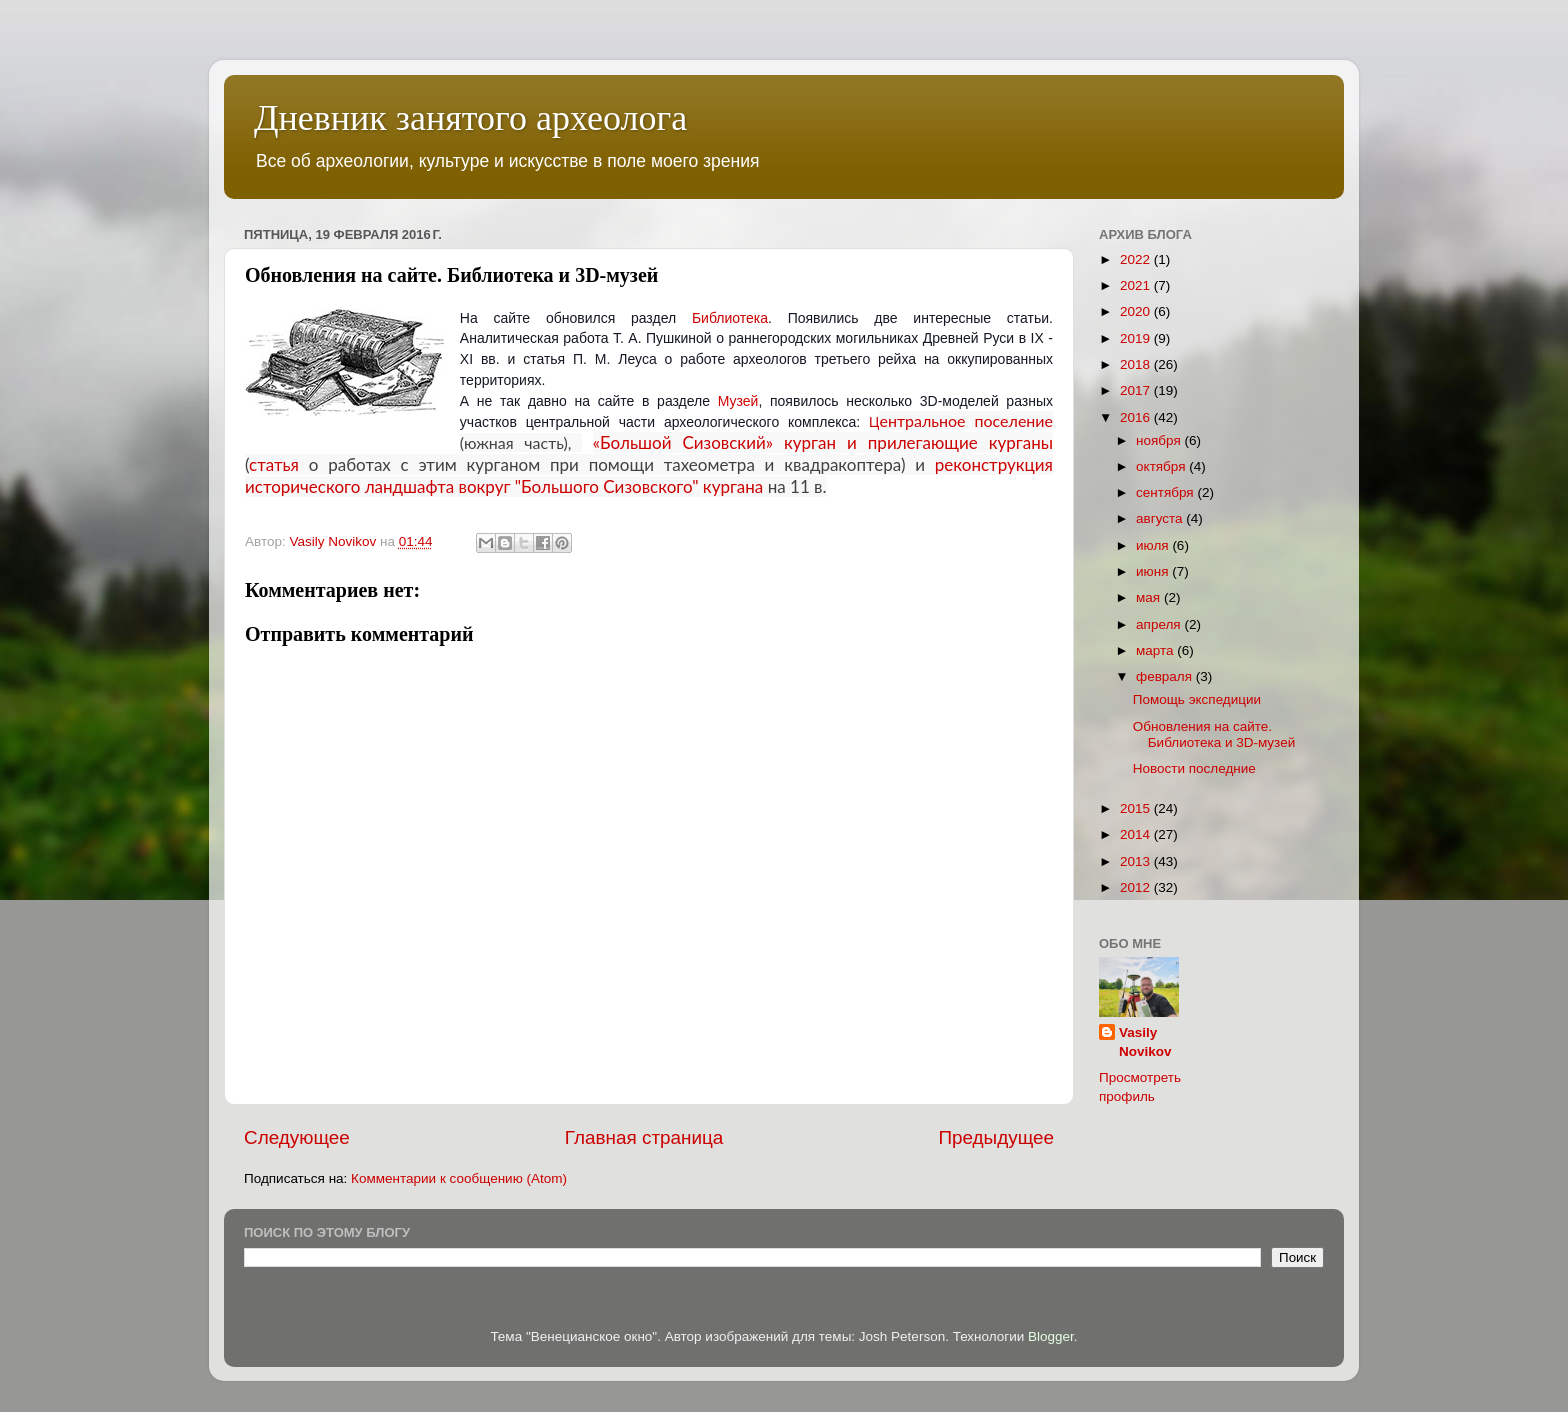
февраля (1166, 676)
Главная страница (644, 1137)
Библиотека (730, 318)
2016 (1137, 417)
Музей (738, 401)
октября (1162, 466)
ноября (1160, 440)
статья (274, 464)
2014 (1137, 834)
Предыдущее (996, 1137)
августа (1161, 518)
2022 (1137, 259)
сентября (1166, 492)
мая (1150, 597)
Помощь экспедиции (1197, 699)
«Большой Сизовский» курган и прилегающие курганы (823, 442)
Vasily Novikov (1145, 1042)
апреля (1160, 624)
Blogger (1051, 1336)
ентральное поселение (966, 420)
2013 (1137, 861)
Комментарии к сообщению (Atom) (459, 1178)
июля (1154, 545)
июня (1154, 571)
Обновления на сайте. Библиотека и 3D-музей (1214, 734)
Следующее (297, 1137)
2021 (1137, 285)
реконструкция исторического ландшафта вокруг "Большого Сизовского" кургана (649, 475)
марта (1156, 650)
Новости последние (1194, 768)
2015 (1137, 808)
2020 (1137, 311)
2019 (1137, 338)
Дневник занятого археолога (470, 118)
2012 (1137, 887)
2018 (1137, 364)
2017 (1137, 390)
